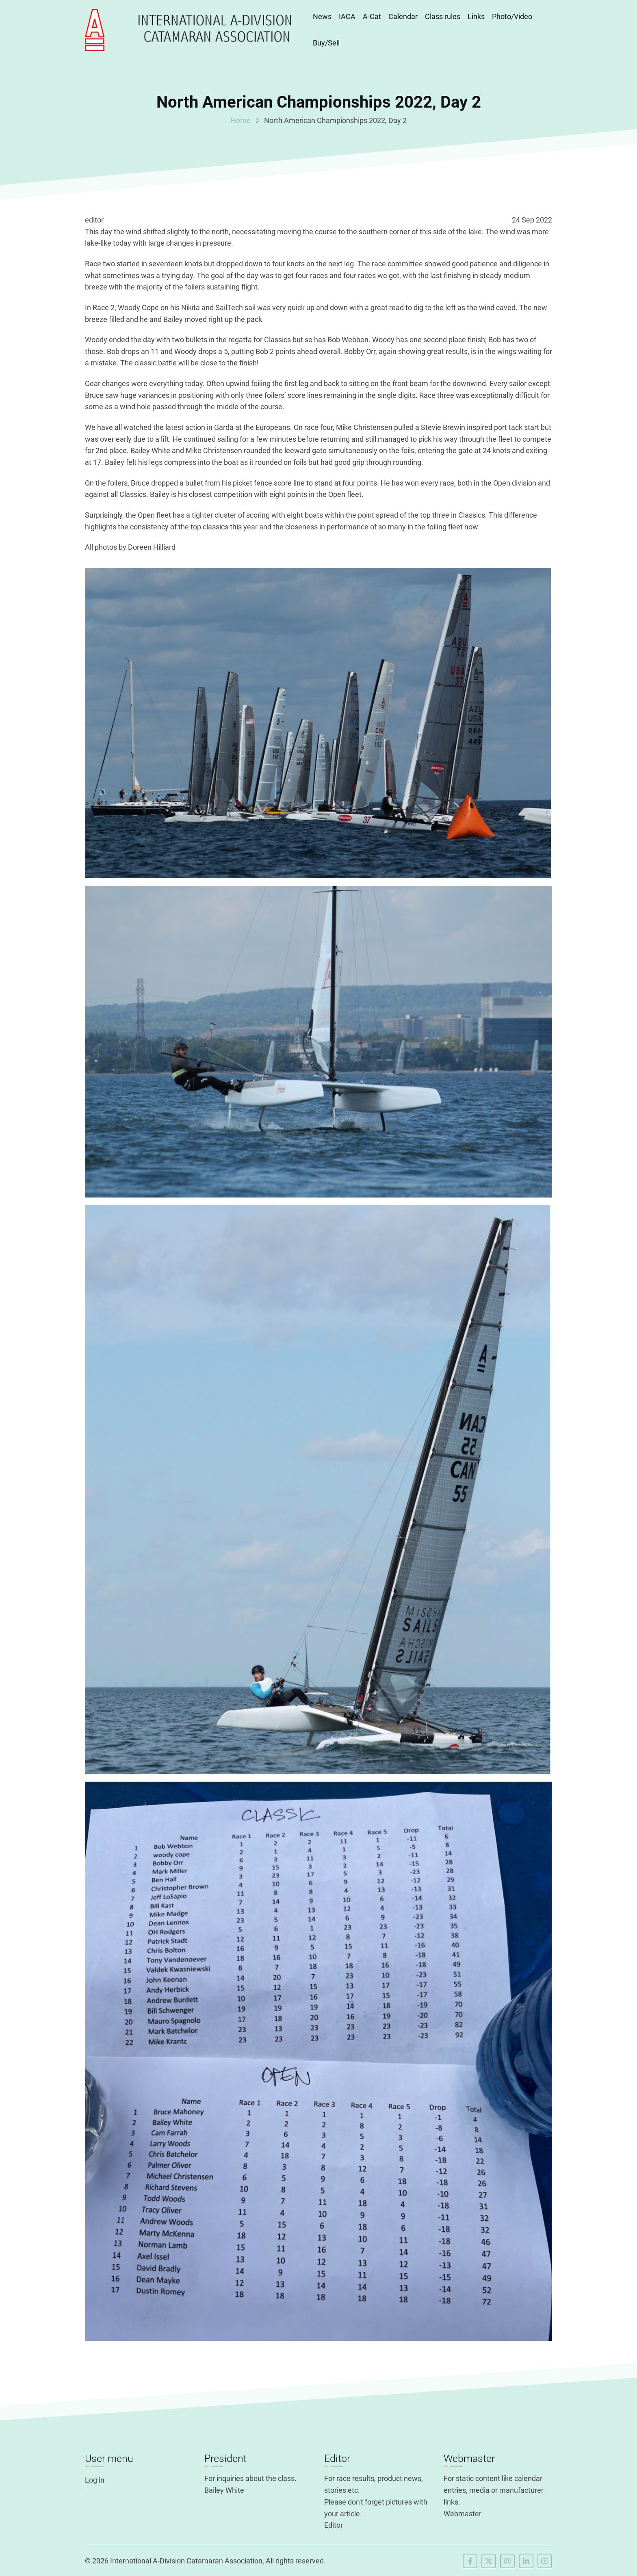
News (322, 16)
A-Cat (372, 16)
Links (476, 16)
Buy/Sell (326, 43)
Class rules (442, 16)
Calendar (403, 16)
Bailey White (224, 2490)
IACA (347, 16)
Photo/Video (512, 16)
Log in (94, 2480)
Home (241, 120)
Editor (333, 2525)
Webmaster (462, 2513)
